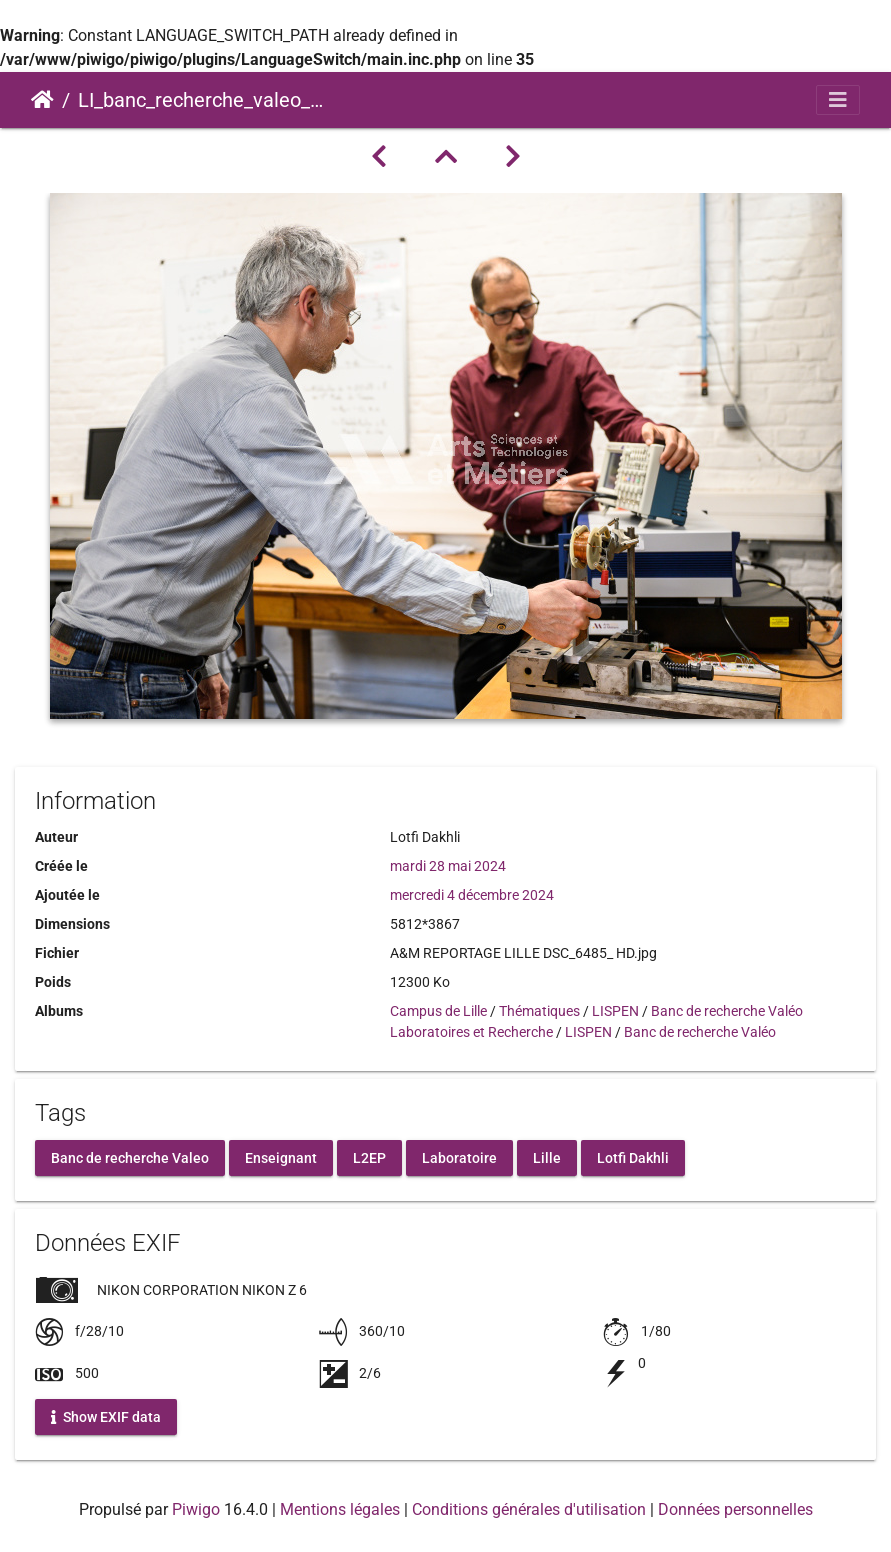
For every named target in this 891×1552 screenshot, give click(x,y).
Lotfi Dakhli (633, 1158)
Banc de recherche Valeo (130, 1158)
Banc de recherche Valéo (727, 1011)
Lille (547, 1158)
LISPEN (615, 1011)
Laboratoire (459, 1158)
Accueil (42, 100)
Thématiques (539, 1011)
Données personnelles (735, 1509)
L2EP (369, 1158)
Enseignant (281, 1158)
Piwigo (196, 1509)
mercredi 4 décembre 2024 (472, 895)
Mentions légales (340, 1509)
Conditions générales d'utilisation (529, 1509)
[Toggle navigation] (838, 100)
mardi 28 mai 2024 (448, 866)
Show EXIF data (106, 1417)
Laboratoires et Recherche (471, 1032)
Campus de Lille (438, 1011)
